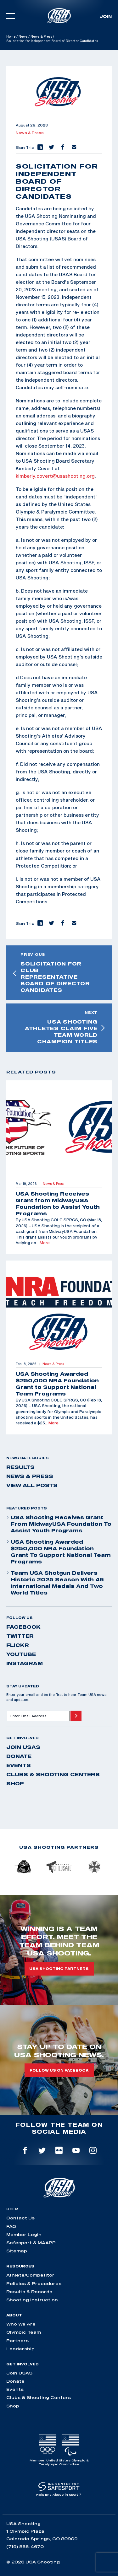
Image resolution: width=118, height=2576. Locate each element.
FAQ (11, 2226)
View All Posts (32, 1485)
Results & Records (29, 2291)
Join (105, 16)
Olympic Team (23, 2332)
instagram (24, 1663)
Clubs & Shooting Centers (53, 1774)
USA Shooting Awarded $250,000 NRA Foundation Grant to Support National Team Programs (58, 1551)
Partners (17, 2340)
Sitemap (16, 2250)
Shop (15, 1783)
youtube (21, 1654)
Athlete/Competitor (30, 2275)
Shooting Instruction (32, 2299)
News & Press (41, 36)
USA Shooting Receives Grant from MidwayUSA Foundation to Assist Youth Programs (58, 1523)
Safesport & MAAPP (31, 2242)
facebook (23, 1627)
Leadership (20, 2348)
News (23, 36)
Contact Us (20, 2217)
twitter (20, 1636)
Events (18, 1765)
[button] (39, 147)
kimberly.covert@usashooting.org (55, 476)
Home (10, 36)
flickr (17, 1645)
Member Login (24, 2234)
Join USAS (23, 1747)
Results (20, 1467)
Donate (18, 1756)
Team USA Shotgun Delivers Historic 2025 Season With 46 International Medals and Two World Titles (55, 1582)
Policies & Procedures (33, 2283)
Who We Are (21, 2323)
